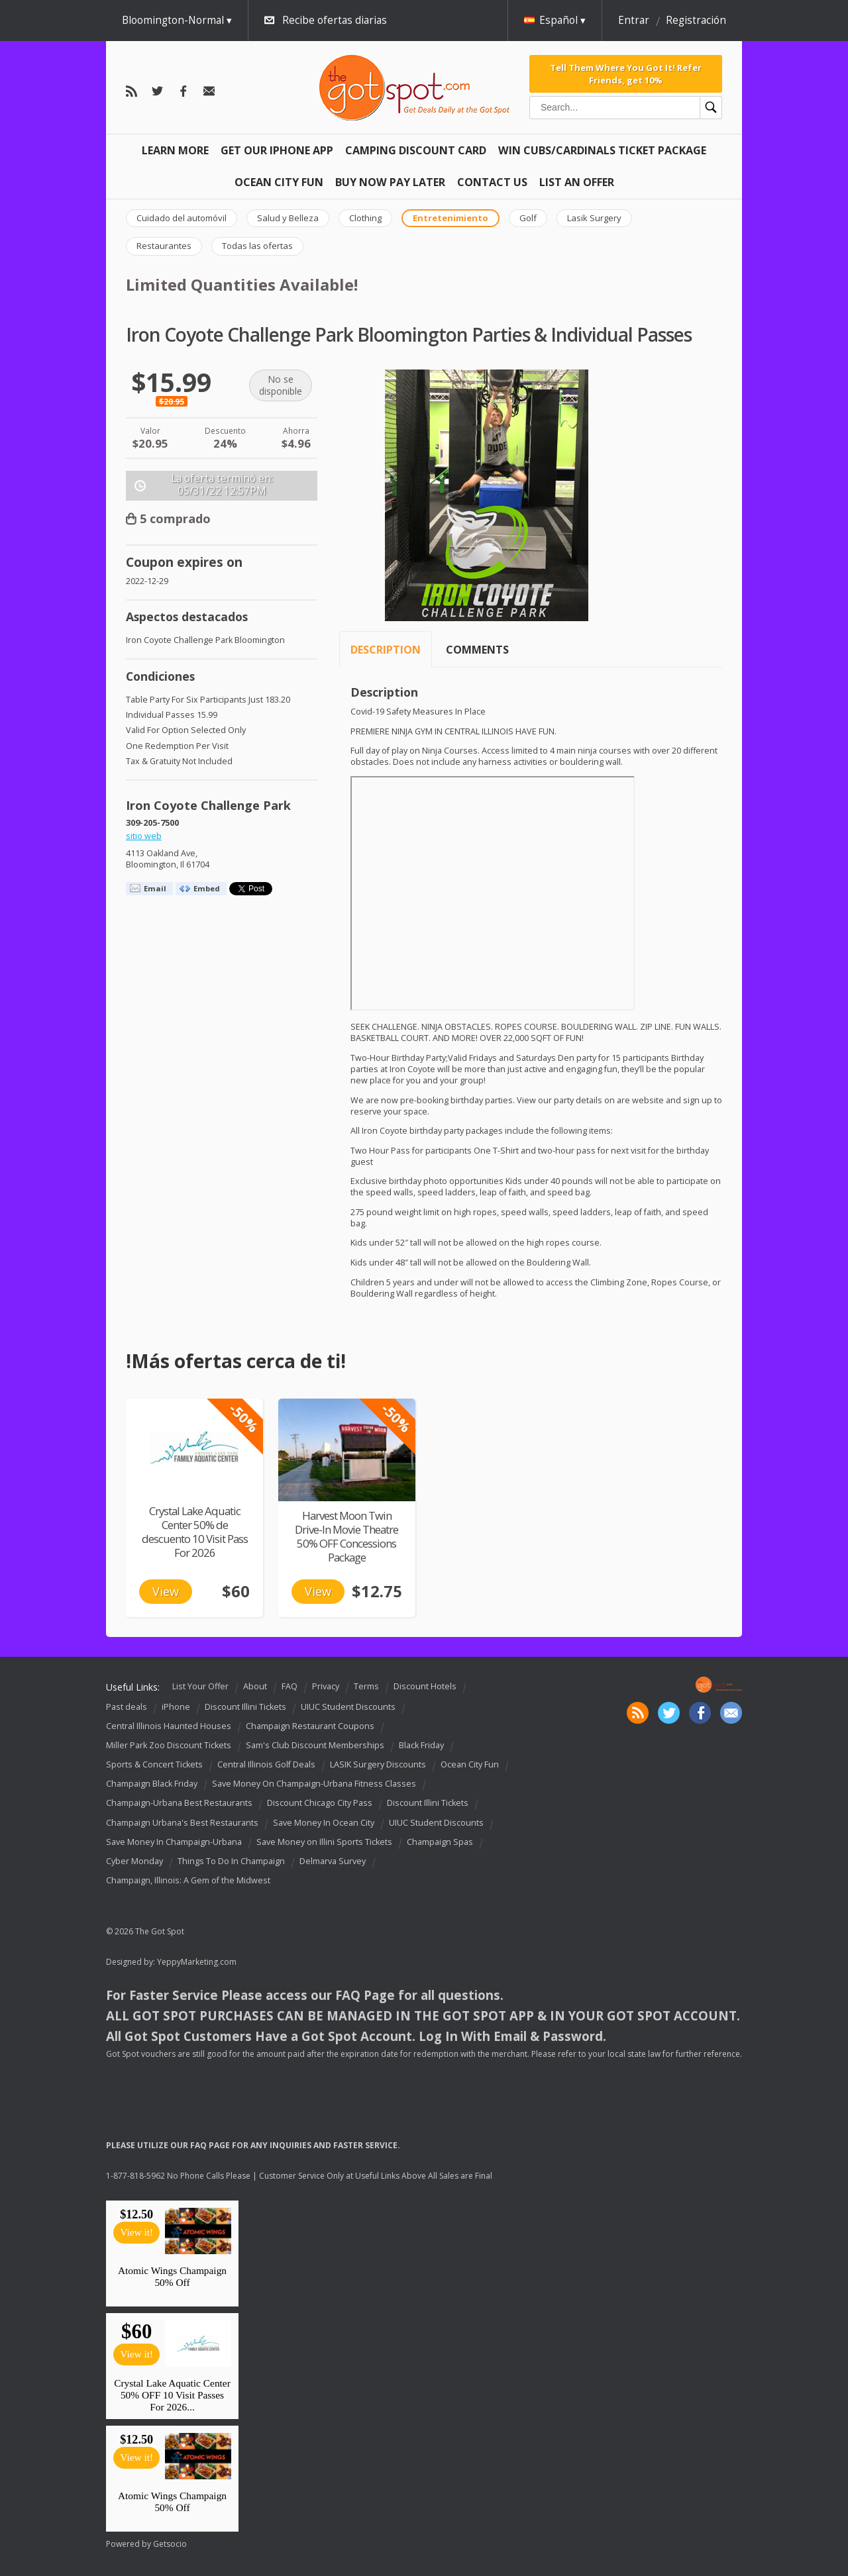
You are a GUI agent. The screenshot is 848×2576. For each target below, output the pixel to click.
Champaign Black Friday (151, 1783)
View (165, 1591)
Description (385, 649)
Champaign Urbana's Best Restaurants (182, 1822)
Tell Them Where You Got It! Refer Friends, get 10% (626, 73)
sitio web (144, 836)
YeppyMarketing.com (197, 1961)
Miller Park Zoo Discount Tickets (168, 1745)
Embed (206, 888)
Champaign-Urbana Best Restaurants (179, 1803)
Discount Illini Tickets (245, 1706)
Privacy (325, 1686)
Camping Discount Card (415, 150)
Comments (477, 649)
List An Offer (576, 182)
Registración (696, 20)
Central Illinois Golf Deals (266, 1764)
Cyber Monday (134, 1861)
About (255, 1686)
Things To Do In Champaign (231, 1861)
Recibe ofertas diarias (334, 20)
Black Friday (421, 1745)
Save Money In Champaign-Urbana (174, 1842)
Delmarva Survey (332, 1861)
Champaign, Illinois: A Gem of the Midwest (188, 1880)
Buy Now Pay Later (390, 182)
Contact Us (492, 182)
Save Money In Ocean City (323, 1822)
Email (155, 888)
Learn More (175, 150)
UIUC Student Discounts (348, 1706)
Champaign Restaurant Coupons (310, 1726)
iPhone (176, 1706)
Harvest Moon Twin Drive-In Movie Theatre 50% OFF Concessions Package (346, 1536)
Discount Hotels (425, 1686)
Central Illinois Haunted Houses (168, 1726)
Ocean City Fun (279, 182)
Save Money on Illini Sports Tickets (324, 1842)
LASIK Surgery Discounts (378, 1764)
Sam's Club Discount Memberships (315, 1745)
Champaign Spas (440, 1842)
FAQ (289, 1686)
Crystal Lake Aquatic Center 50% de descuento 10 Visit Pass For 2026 (195, 1531)
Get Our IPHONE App (277, 150)
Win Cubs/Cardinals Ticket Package (602, 150)
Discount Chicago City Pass (319, 1803)
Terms (366, 1686)
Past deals (126, 1706)
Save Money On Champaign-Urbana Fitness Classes (314, 1783)
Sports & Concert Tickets (154, 1764)
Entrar (633, 20)
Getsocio (170, 2544)
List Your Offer (200, 1686)
